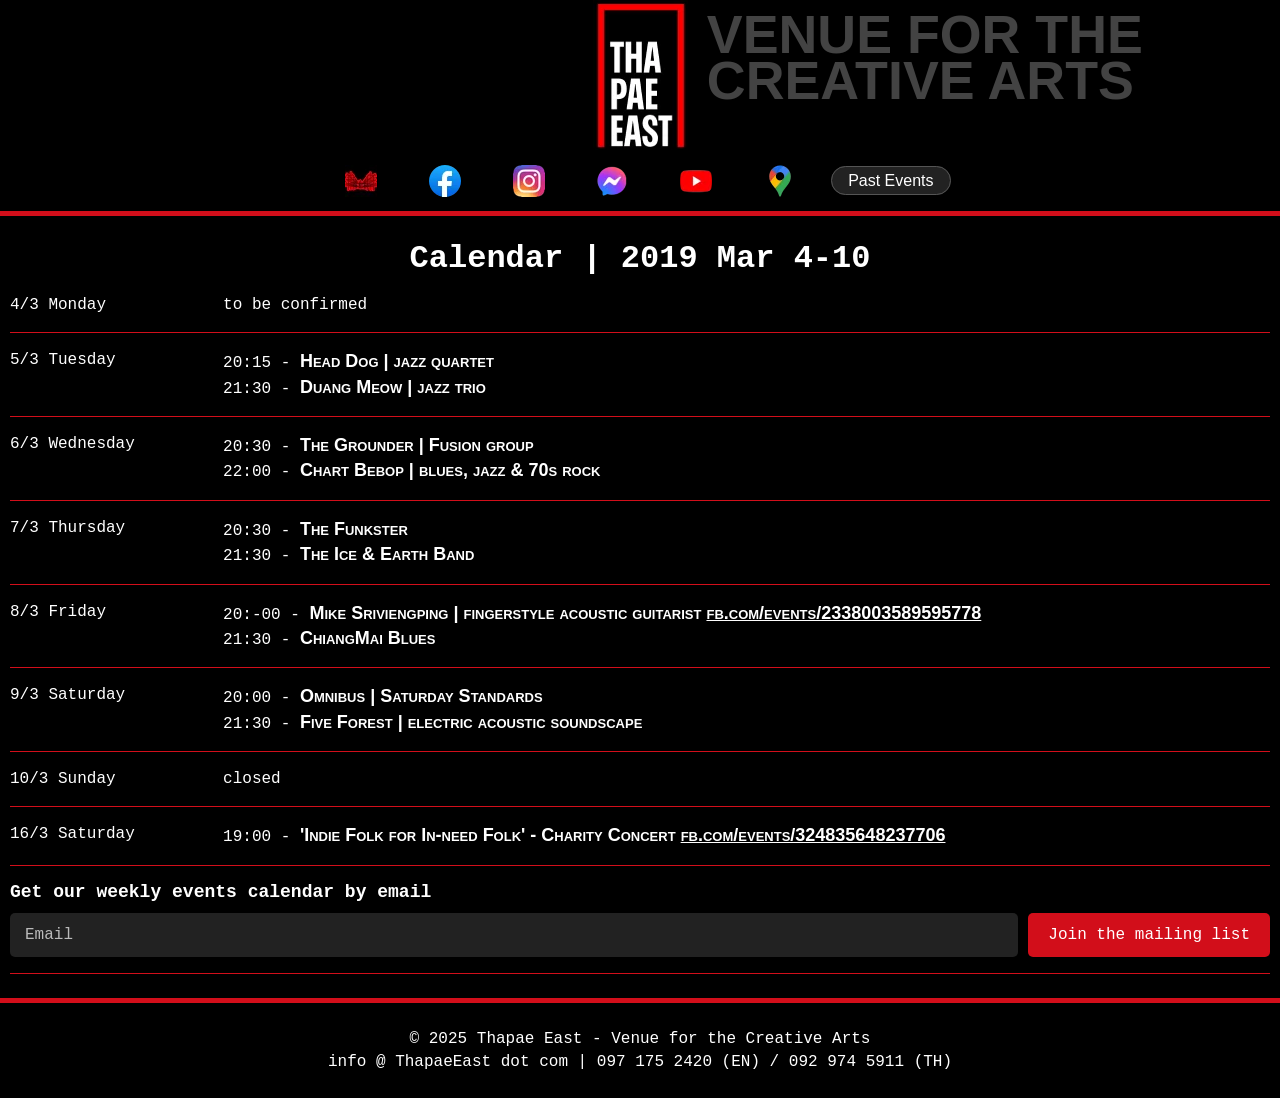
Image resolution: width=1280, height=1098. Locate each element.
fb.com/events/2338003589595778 (843, 613)
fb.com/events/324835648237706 (813, 835)
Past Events (890, 180)
